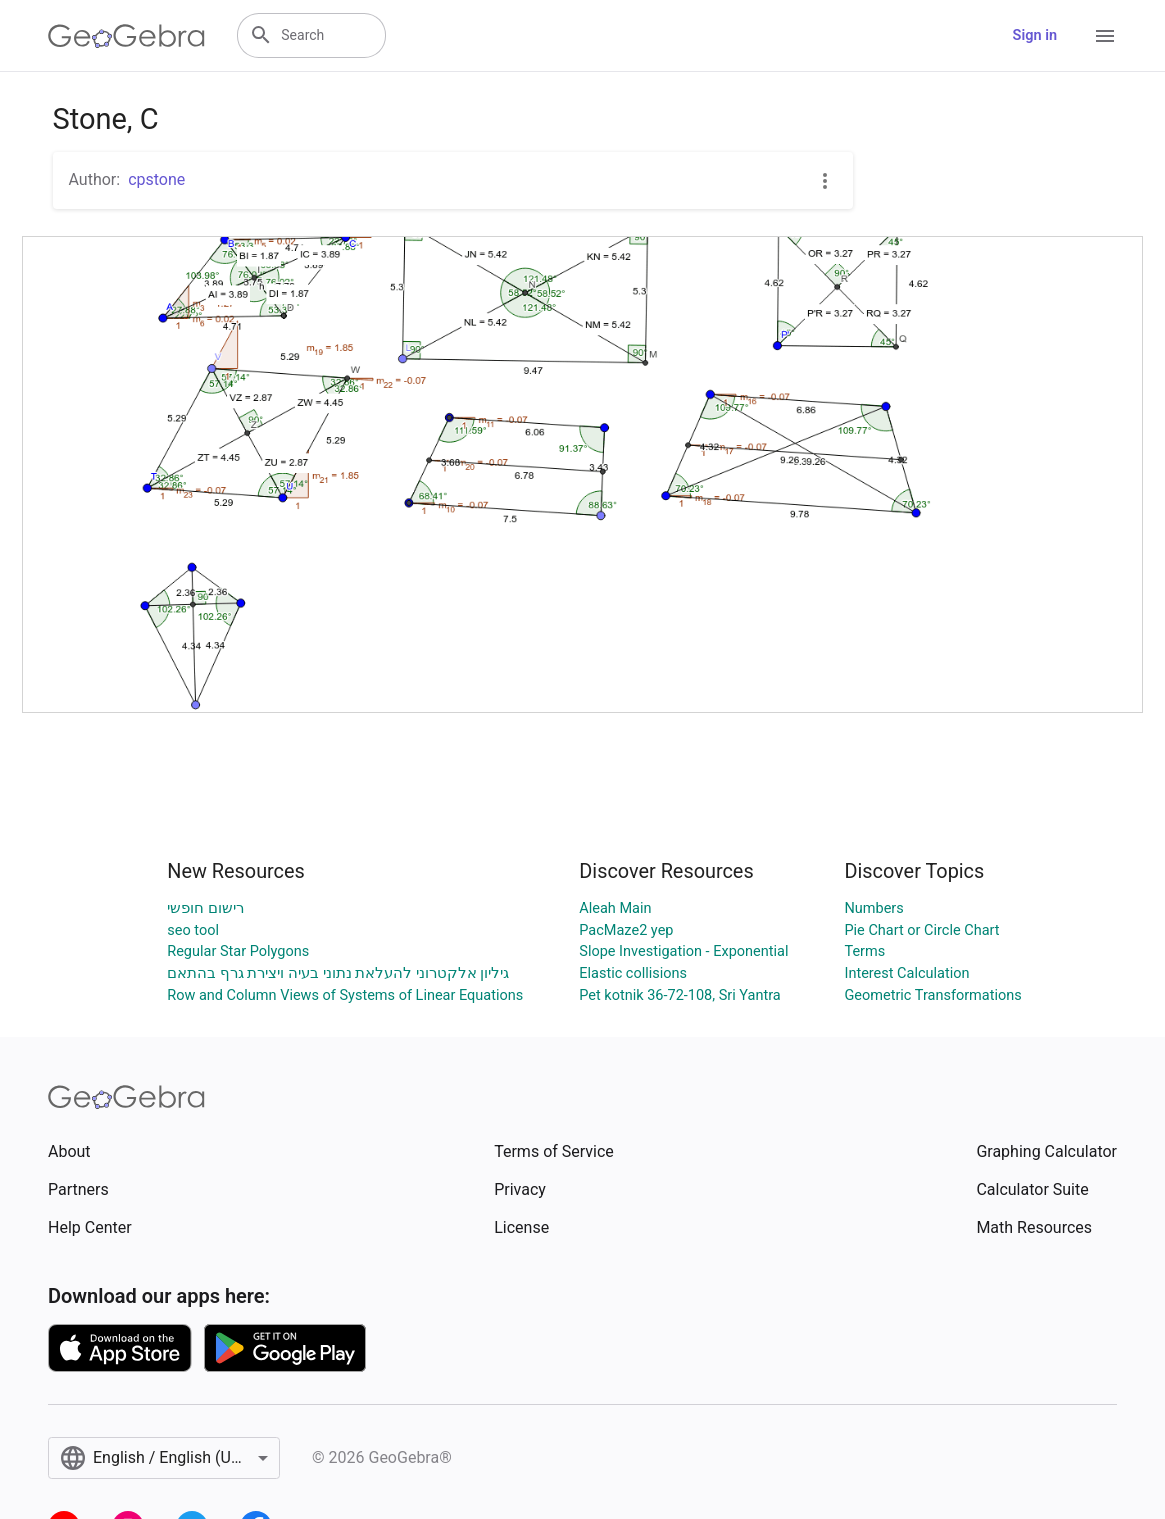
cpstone (156, 179)
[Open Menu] (1105, 36)
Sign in (1035, 35)
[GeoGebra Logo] (126, 36)
